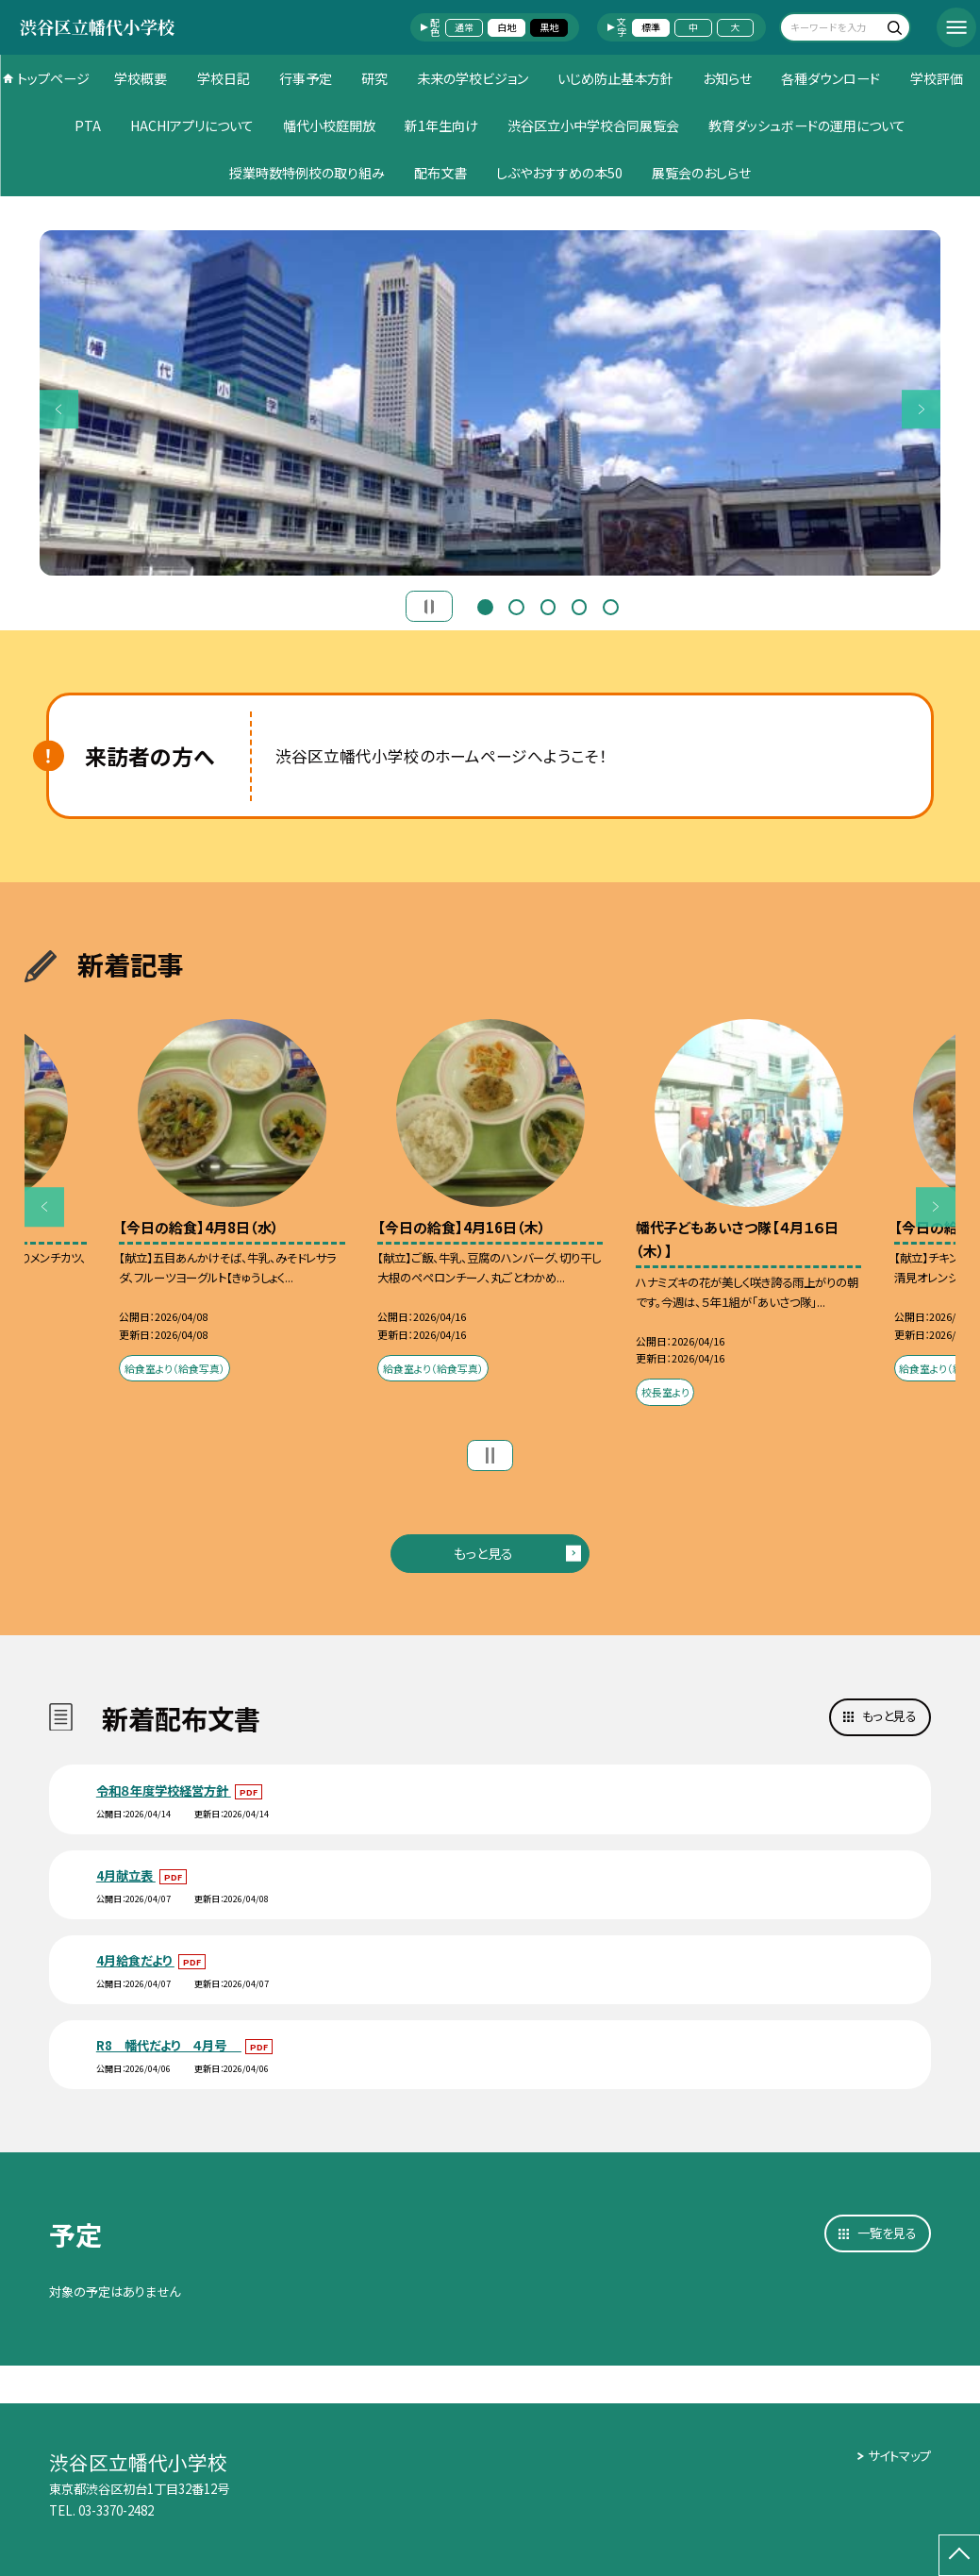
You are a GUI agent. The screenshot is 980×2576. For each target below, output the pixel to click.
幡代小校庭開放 (329, 125)
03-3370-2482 (116, 2510)
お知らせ (727, 78)
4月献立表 (126, 1875)
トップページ (53, 78)
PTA (88, 125)
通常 (464, 27)
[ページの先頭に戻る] (959, 2555)
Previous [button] (59, 409)
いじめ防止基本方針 (615, 78)
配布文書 (440, 172)
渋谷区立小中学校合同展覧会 (593, 125)
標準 (650, 27)
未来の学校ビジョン (472, 78)
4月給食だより (135, 1960)
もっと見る (483, 1553)
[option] (490, 402)
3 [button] (548, 605)
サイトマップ (899, 2456)
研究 (374, 78)
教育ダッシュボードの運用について (806, 125)
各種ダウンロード (830, 78)
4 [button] (580, 605)
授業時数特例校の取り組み (307, 172)
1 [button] (485, 605)
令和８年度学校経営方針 (163, 1790)
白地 (506, 27)
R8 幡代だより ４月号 (168, 2045)
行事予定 (305, 78)
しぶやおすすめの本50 (559, 172)
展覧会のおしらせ (701, 172)
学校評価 (936, 78)
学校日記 (223, 78)
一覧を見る (887, 2233)
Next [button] (921, 409)
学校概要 (140, 78)
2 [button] (516, 605)
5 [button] (611, 605)
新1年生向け (441, 125)
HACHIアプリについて (192, 125)
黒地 (549, 27)
